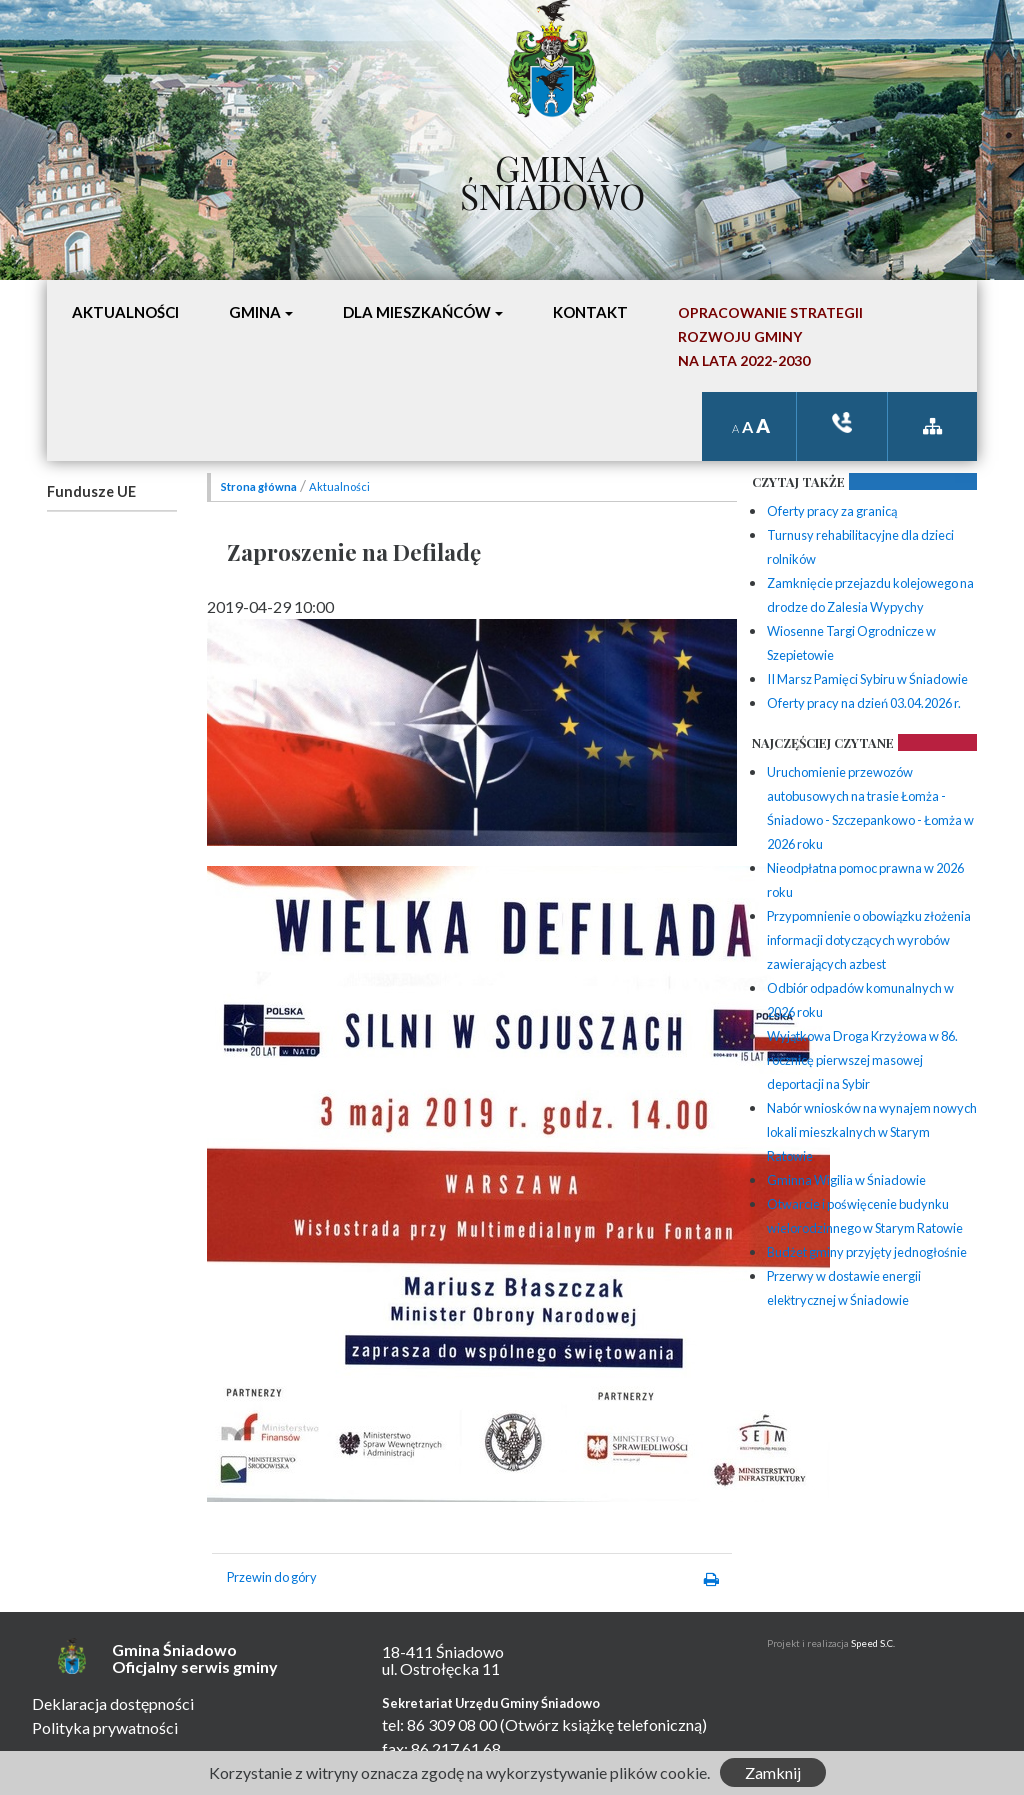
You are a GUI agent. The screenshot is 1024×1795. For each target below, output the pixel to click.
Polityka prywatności (105, 1727)
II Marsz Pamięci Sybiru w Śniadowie (867, 679)
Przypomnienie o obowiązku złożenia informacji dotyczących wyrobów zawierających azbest (869, 940)
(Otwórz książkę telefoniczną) (603, 1724)
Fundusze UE (91, 491)
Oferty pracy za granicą (832, 511)
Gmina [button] (255, 312)
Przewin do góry (272, 1577)
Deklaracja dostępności (113, 1703)
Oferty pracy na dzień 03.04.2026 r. (864, 703)
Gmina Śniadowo (552, 177)
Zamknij (773, 1772)
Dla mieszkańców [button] (417, 312)
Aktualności (339, 486)
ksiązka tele (842, 422)
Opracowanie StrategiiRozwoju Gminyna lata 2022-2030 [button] (770, 336)
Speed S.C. (873, 1643)
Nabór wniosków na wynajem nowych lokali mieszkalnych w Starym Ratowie (872, 1132)
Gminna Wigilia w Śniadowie (846, 1180)
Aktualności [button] (125, 312)
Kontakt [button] (590, 312)
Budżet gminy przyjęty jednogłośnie (867, 1252)
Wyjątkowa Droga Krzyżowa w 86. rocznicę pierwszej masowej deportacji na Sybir (862, 1060)
